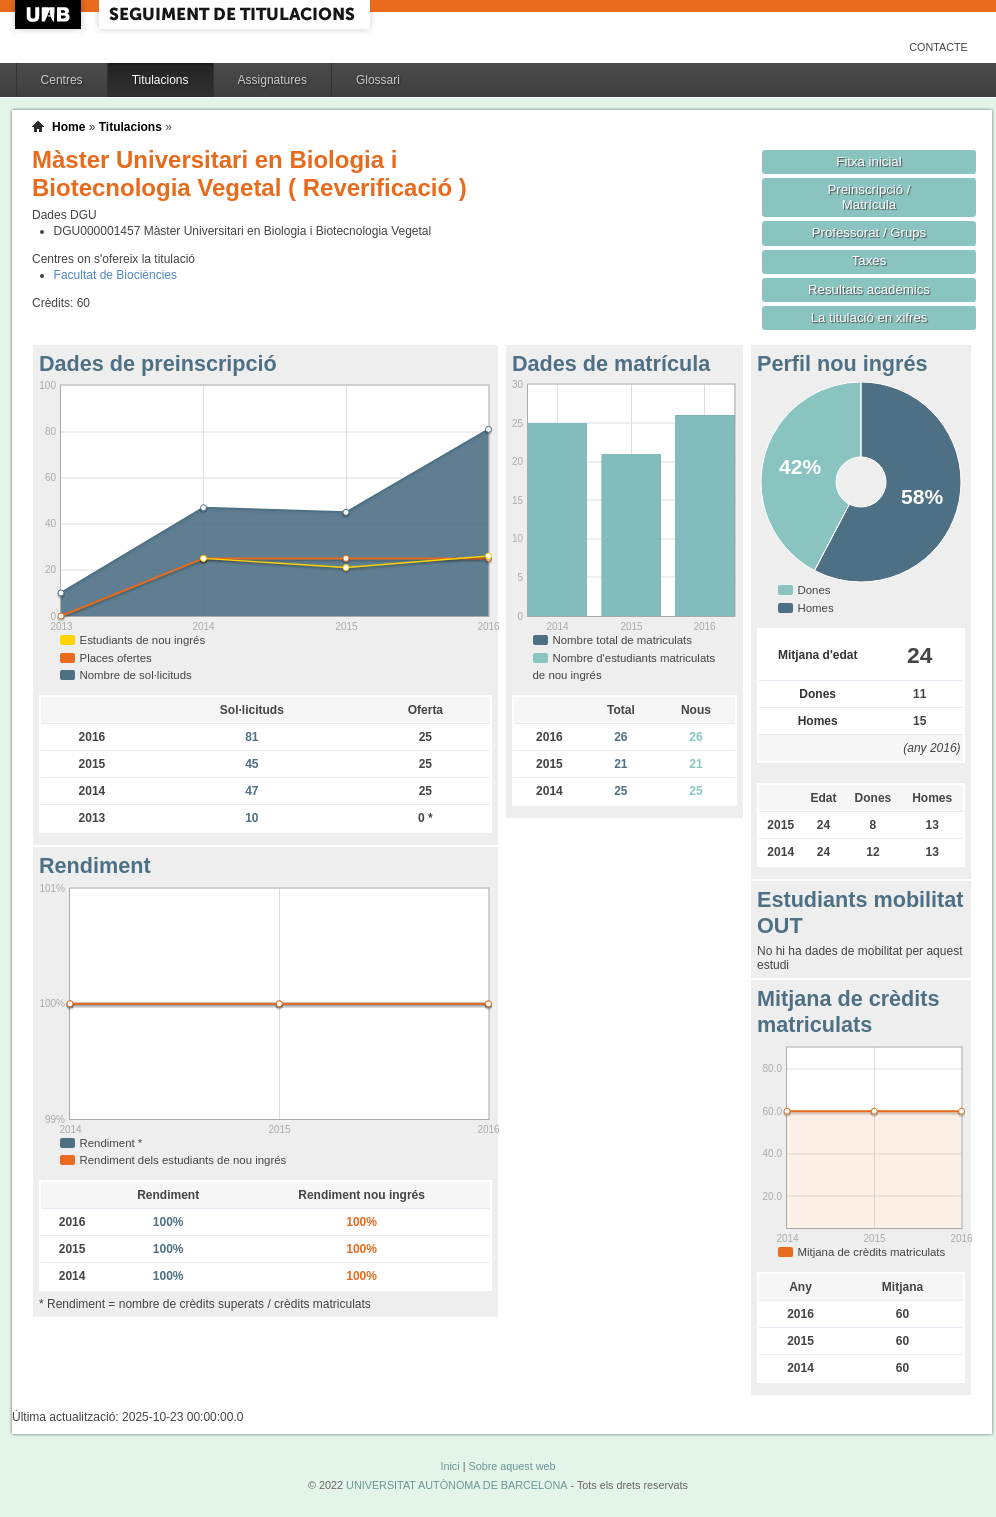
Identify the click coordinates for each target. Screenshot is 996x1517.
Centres (62, 80)
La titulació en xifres (869, 317)
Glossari (378, 80)
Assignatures (272, 80)
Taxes (869, 260)
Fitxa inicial (868, 161)
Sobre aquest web (511, 1466)
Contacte (938, 47)
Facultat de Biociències (115, 275)
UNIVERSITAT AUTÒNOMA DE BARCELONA (456, 1485)
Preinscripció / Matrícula (869, 197)
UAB (50, 14)
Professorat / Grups (869, 232)
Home (68, 127)
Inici (449, 1466)
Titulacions (160, 80)
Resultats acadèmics (869, 289)
